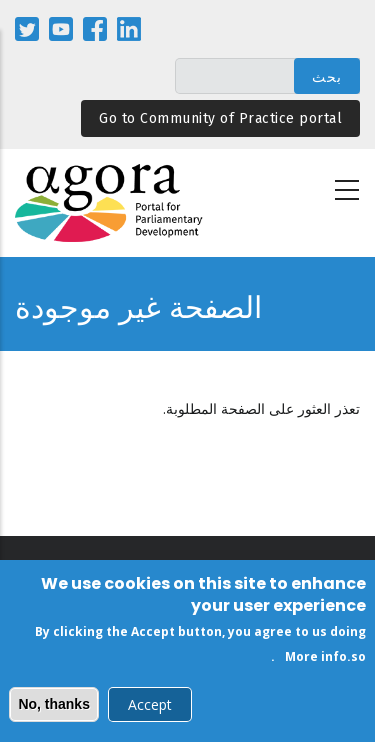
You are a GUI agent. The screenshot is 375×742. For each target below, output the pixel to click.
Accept (150, 708)
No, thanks (54, 708)
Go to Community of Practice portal (220, 118)
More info (316, 660)
